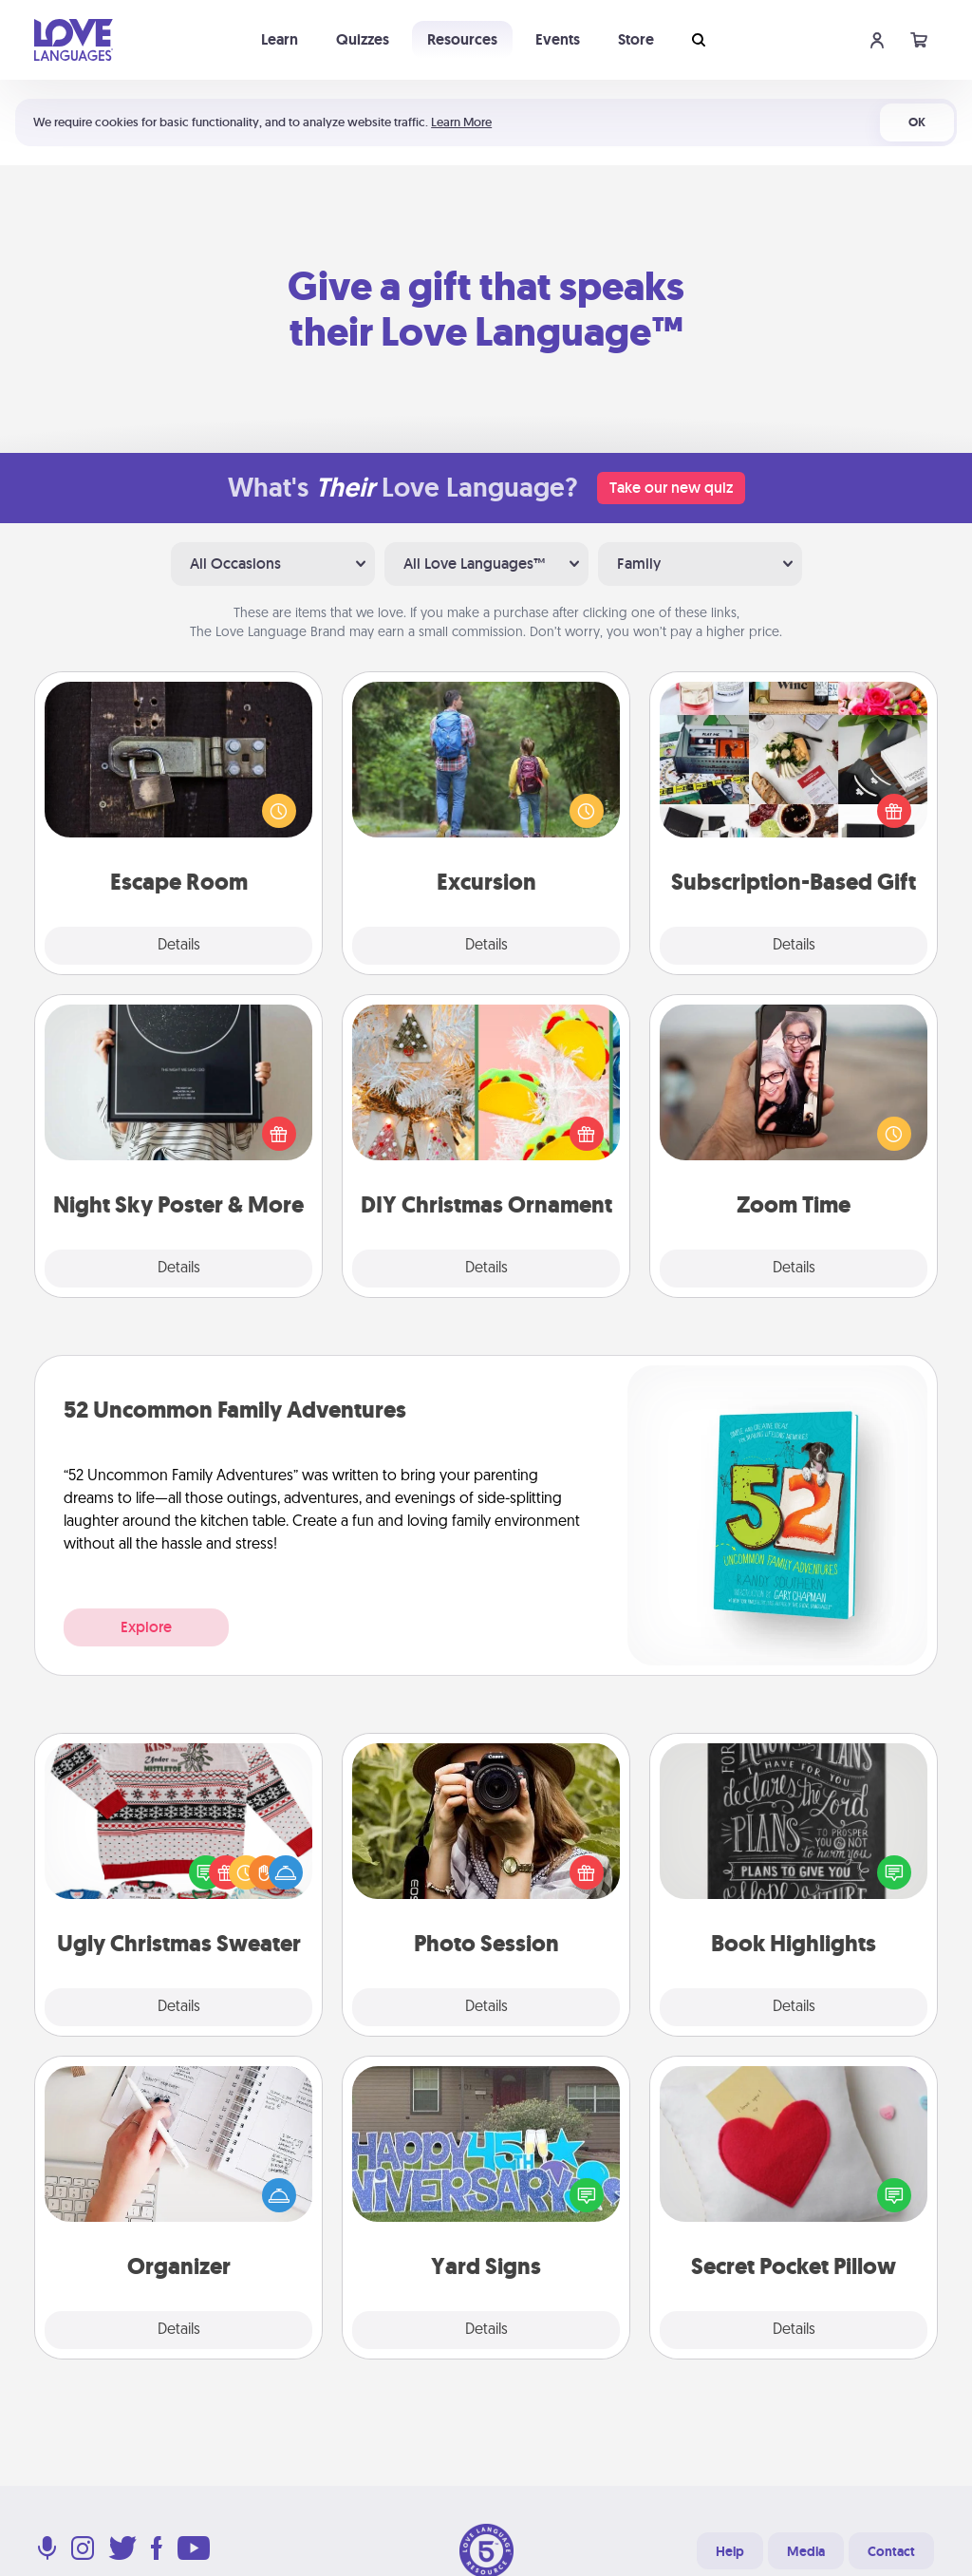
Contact (891, 2551)
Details (179, 945)
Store (636, 39)
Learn (279, 39)
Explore (146, 1627)
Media (806, 2551)
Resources (462, 39)
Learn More (461, 122)
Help (730, 2551)
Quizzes (362, 39)
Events (557, 39)
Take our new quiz (671, 488)
